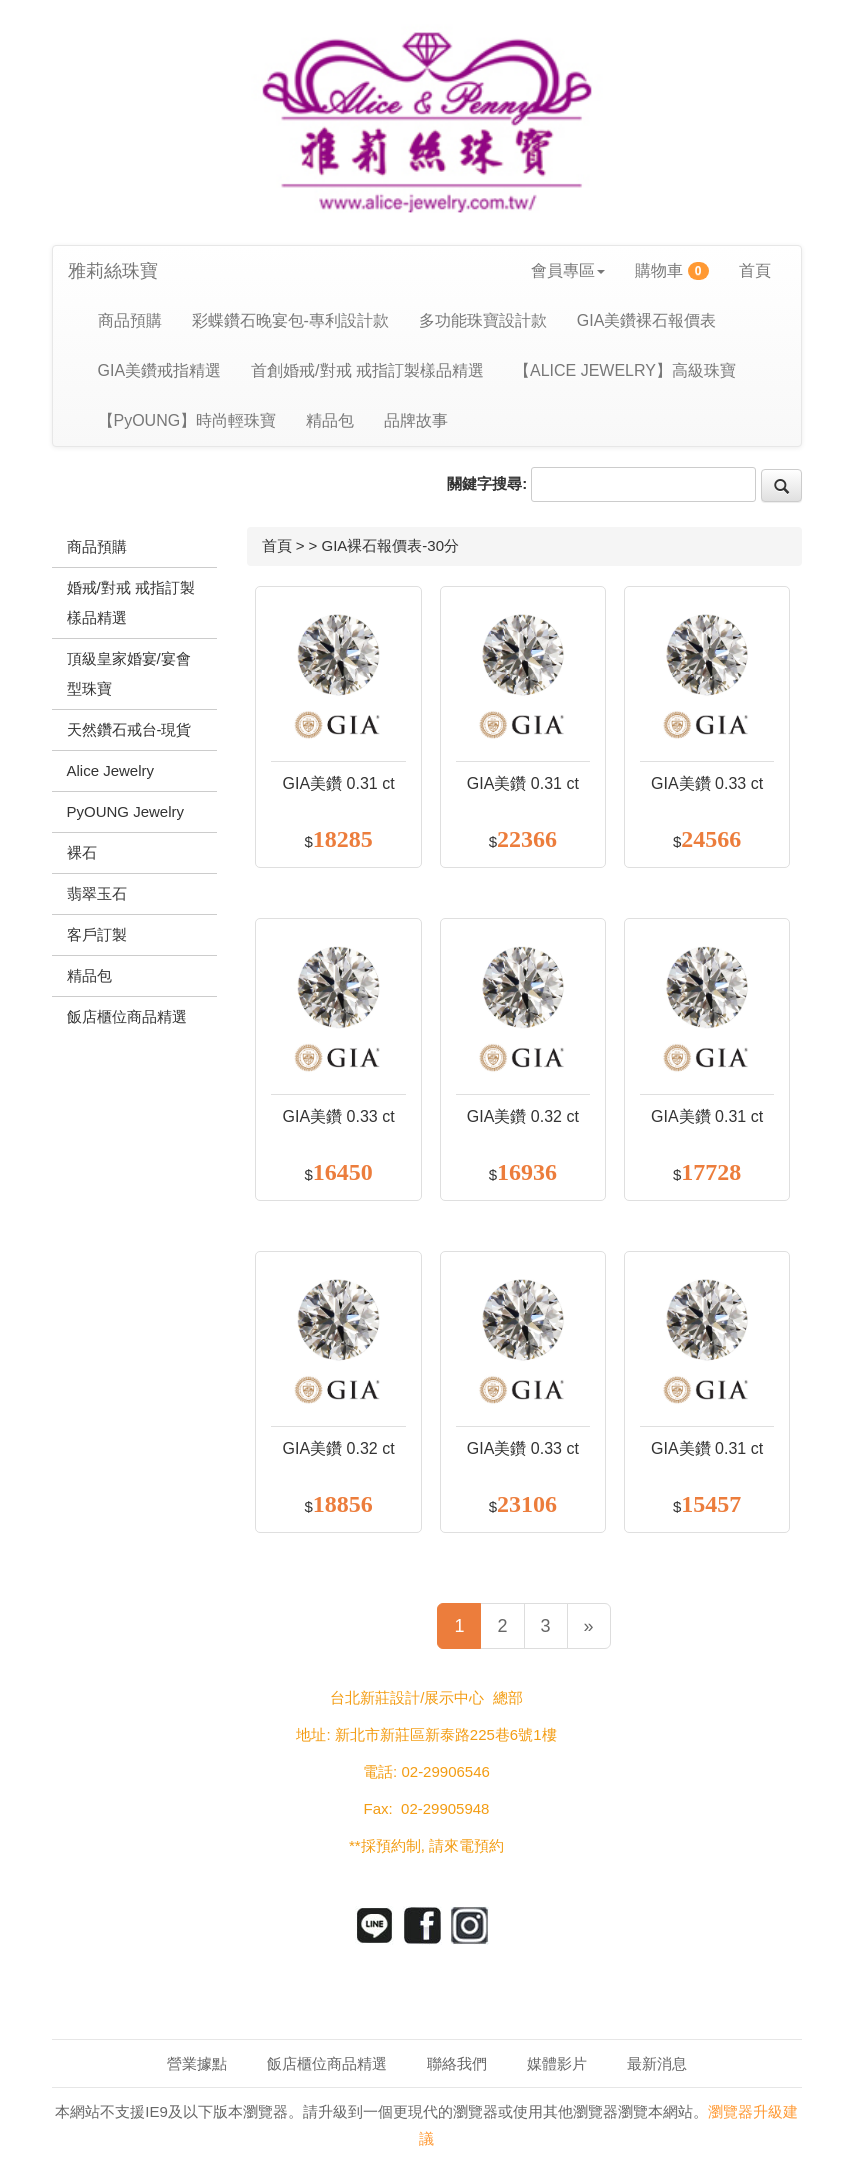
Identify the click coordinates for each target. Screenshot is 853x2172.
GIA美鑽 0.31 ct (339, 783)
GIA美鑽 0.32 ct (523, 1116)
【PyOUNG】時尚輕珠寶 (187, 420)
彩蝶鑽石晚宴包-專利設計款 (290, 320)
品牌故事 (416, 420)
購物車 (672, 271)
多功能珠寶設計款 (483, 320)
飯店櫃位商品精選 (327, 2063)
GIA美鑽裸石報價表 (647, 320)
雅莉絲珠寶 (113, 271)
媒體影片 (557, 2063)
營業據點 (197, 2063)
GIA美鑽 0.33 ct (707, 783)
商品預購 (130, 320)
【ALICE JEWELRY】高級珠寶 (625, 370)
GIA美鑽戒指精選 (160, 370)
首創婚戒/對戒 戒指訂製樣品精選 (367, 370)
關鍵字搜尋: (487, 483)
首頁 (755, 270)
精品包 (330, 420)
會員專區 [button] (568, 270)
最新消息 (657, 2063)
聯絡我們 (457, 2063)
